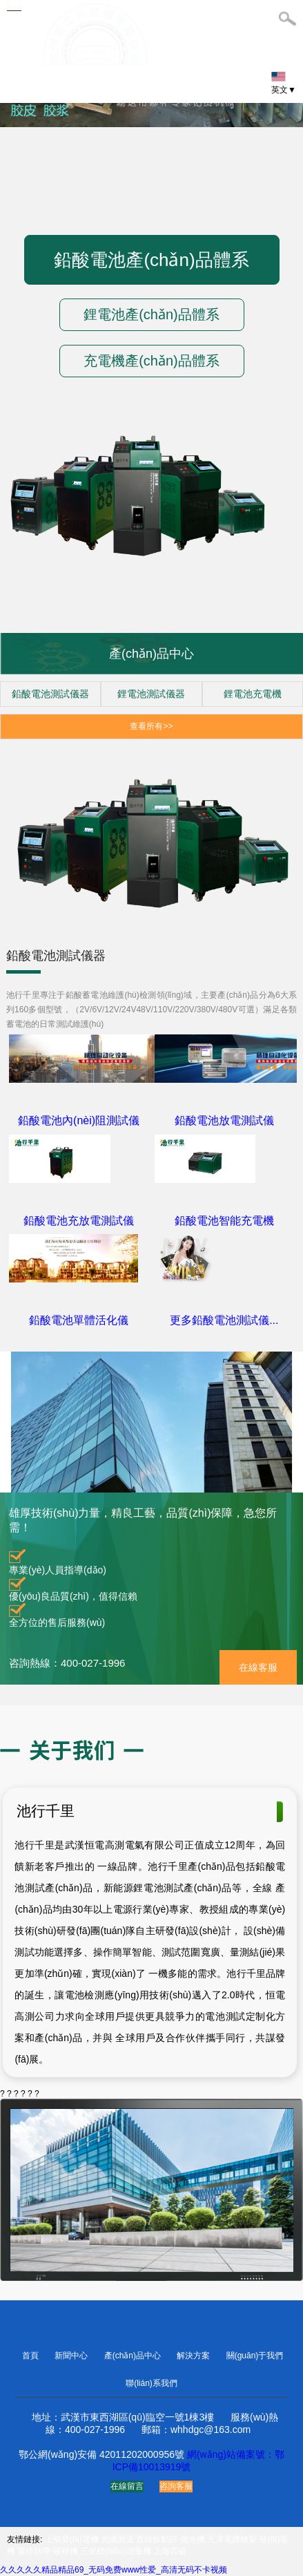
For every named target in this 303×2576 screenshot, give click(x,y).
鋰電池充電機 (253, 693)
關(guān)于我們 (255, 2355)
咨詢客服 (176, 2486)
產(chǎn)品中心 (134, 2355)
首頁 (31, 2355)
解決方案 (194, 2355)
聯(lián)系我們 (151, 2383)
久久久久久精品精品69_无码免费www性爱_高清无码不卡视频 (113, 2570)
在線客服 (258, 1667)
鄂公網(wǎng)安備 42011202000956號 (101, 2454)
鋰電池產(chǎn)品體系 (151, 314)
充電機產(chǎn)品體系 (151, 360)
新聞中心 (72, 2355)
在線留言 (127, 2486)
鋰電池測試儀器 (151, 693)
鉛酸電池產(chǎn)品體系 (151, 259)
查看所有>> (151, 726)
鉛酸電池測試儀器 (50, 693)
